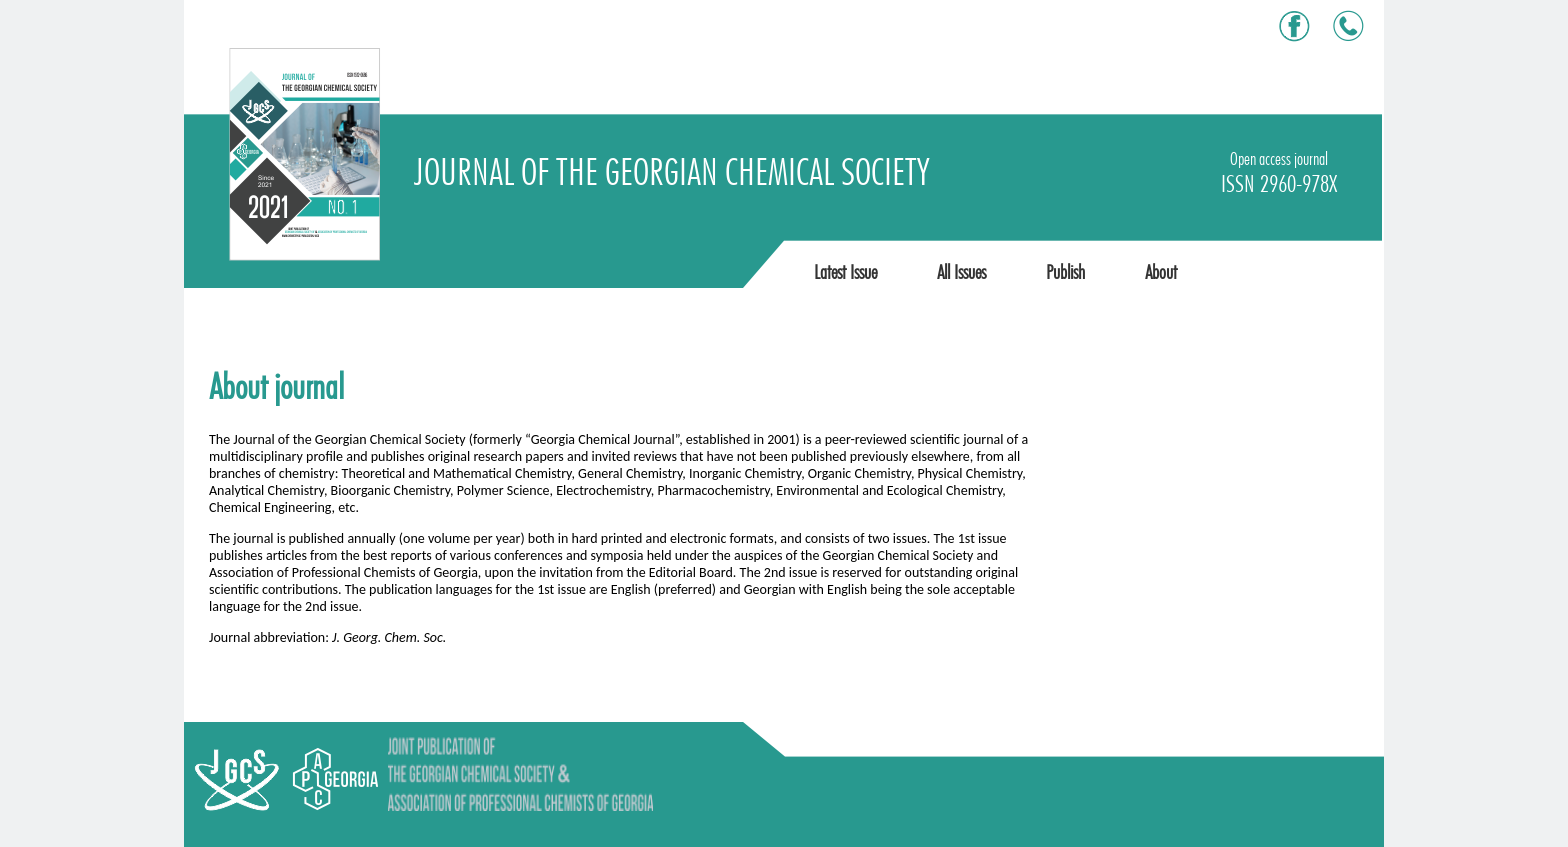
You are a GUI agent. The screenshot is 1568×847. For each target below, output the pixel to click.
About (1161, 272)
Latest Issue (845, 272)
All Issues (961, 272)
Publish (1065, 272)
